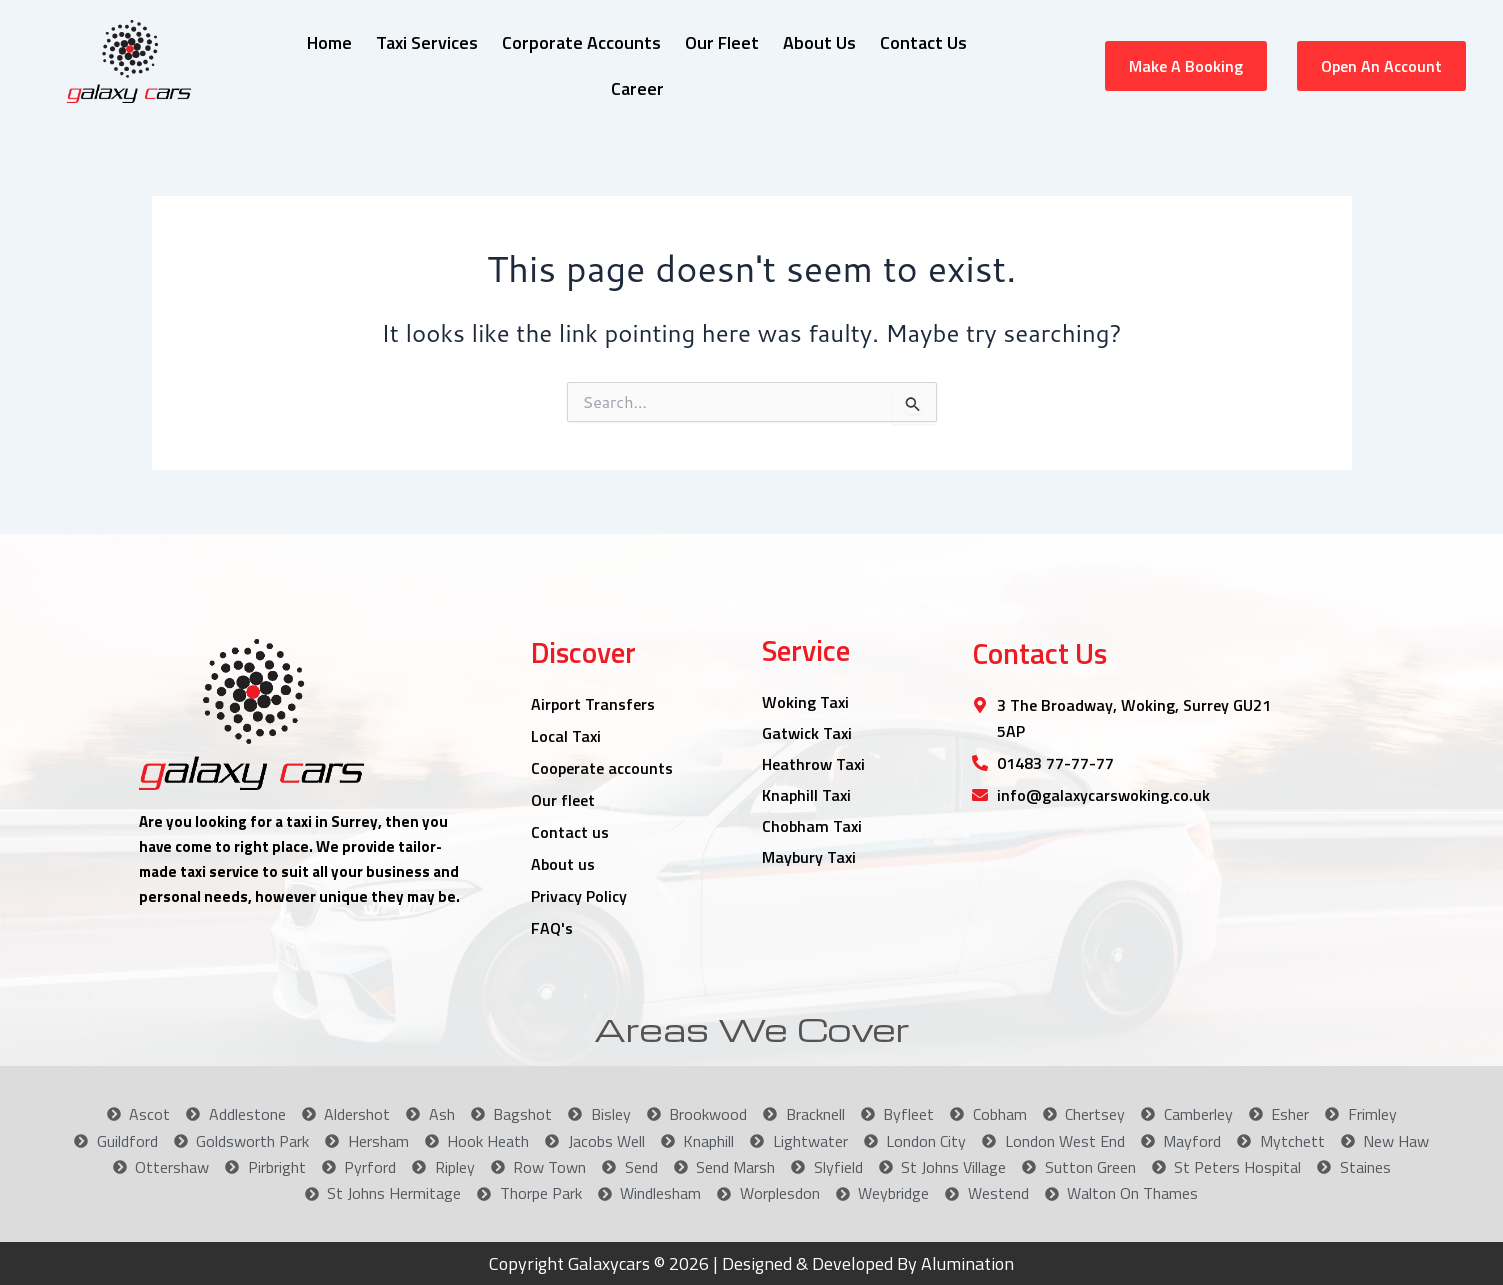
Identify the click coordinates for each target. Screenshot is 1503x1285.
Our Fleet (722, 42)
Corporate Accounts (581, 42)
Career (637, 88)
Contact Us (923, 42)
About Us (819, 42)
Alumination (965, 1263)
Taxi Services (427, 42)
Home (329, 42)
